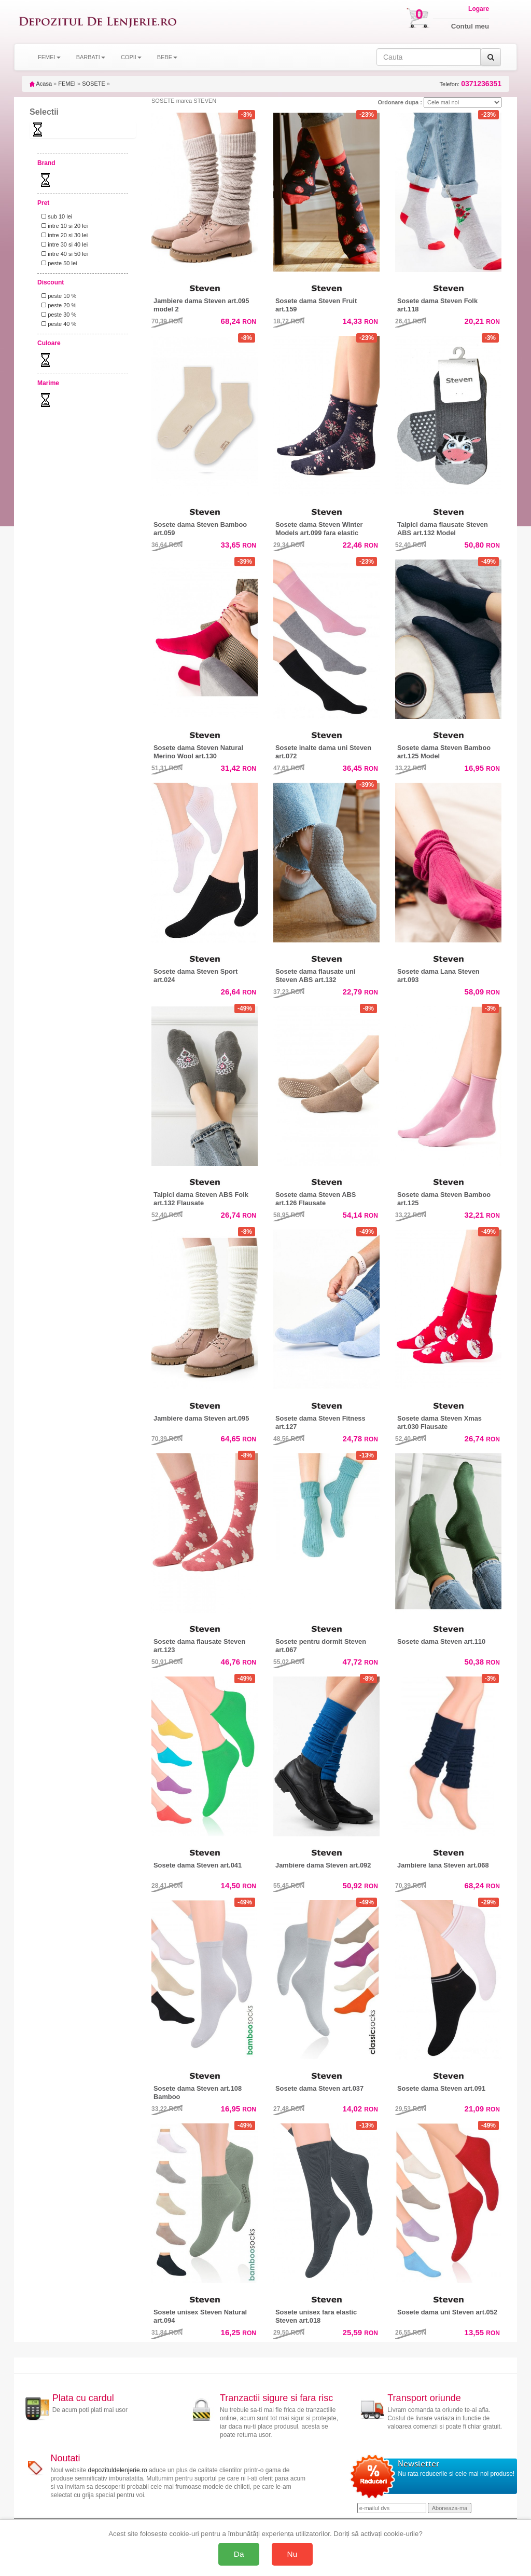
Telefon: (470, 84)
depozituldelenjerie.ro (117, 2470)
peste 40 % (57, 324)
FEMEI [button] (49, 57)
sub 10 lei (55, 216)
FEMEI (67, 83)
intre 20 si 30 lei (63, 235)
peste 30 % (57, 314)
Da (239, 2554)
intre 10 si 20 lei (63, 226)
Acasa (41, 83)
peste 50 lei (57, 263)
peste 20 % (57, 305)
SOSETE (93, 83)
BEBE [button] (167, 57)
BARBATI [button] (90, 57)
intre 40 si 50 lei (63, 254)
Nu (292, 2554)
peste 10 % (57, 296)
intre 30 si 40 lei (63, 244)
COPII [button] (131, 57)
